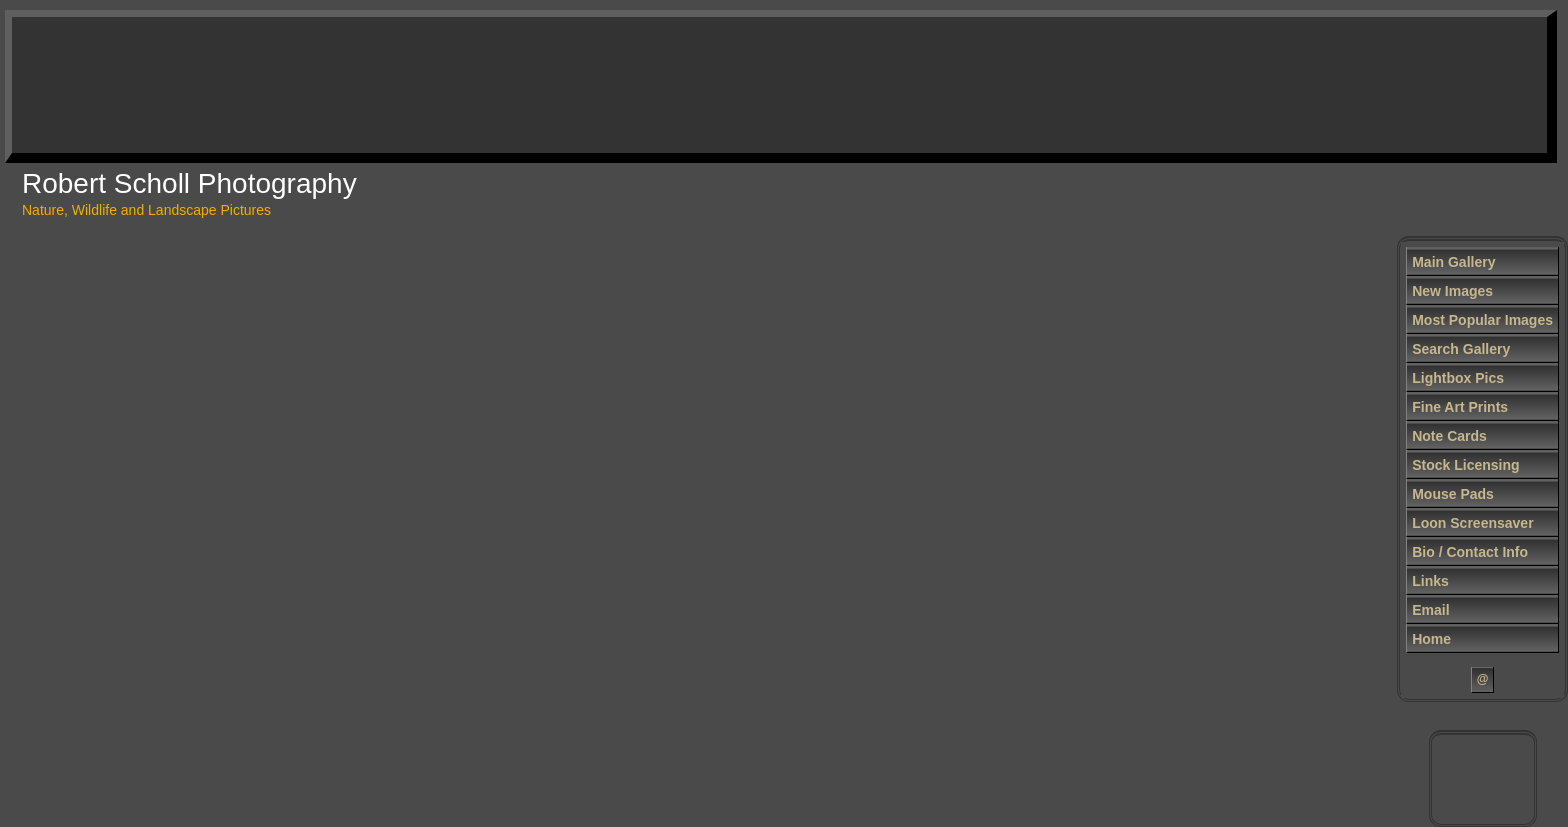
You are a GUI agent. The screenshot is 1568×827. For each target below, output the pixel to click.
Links (1430, 581)
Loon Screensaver (1472, 523)
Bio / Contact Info (1470, 552)
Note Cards (1449, 436)
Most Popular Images (1482, 320)
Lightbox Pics (1458, 378)
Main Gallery (1453, 262)
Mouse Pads (1453, 494)
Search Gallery (1461, 349)
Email (1430, 610)
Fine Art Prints (1460, 407)
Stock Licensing (1465, 465)
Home (1431, 639)
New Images (1452, 291)
